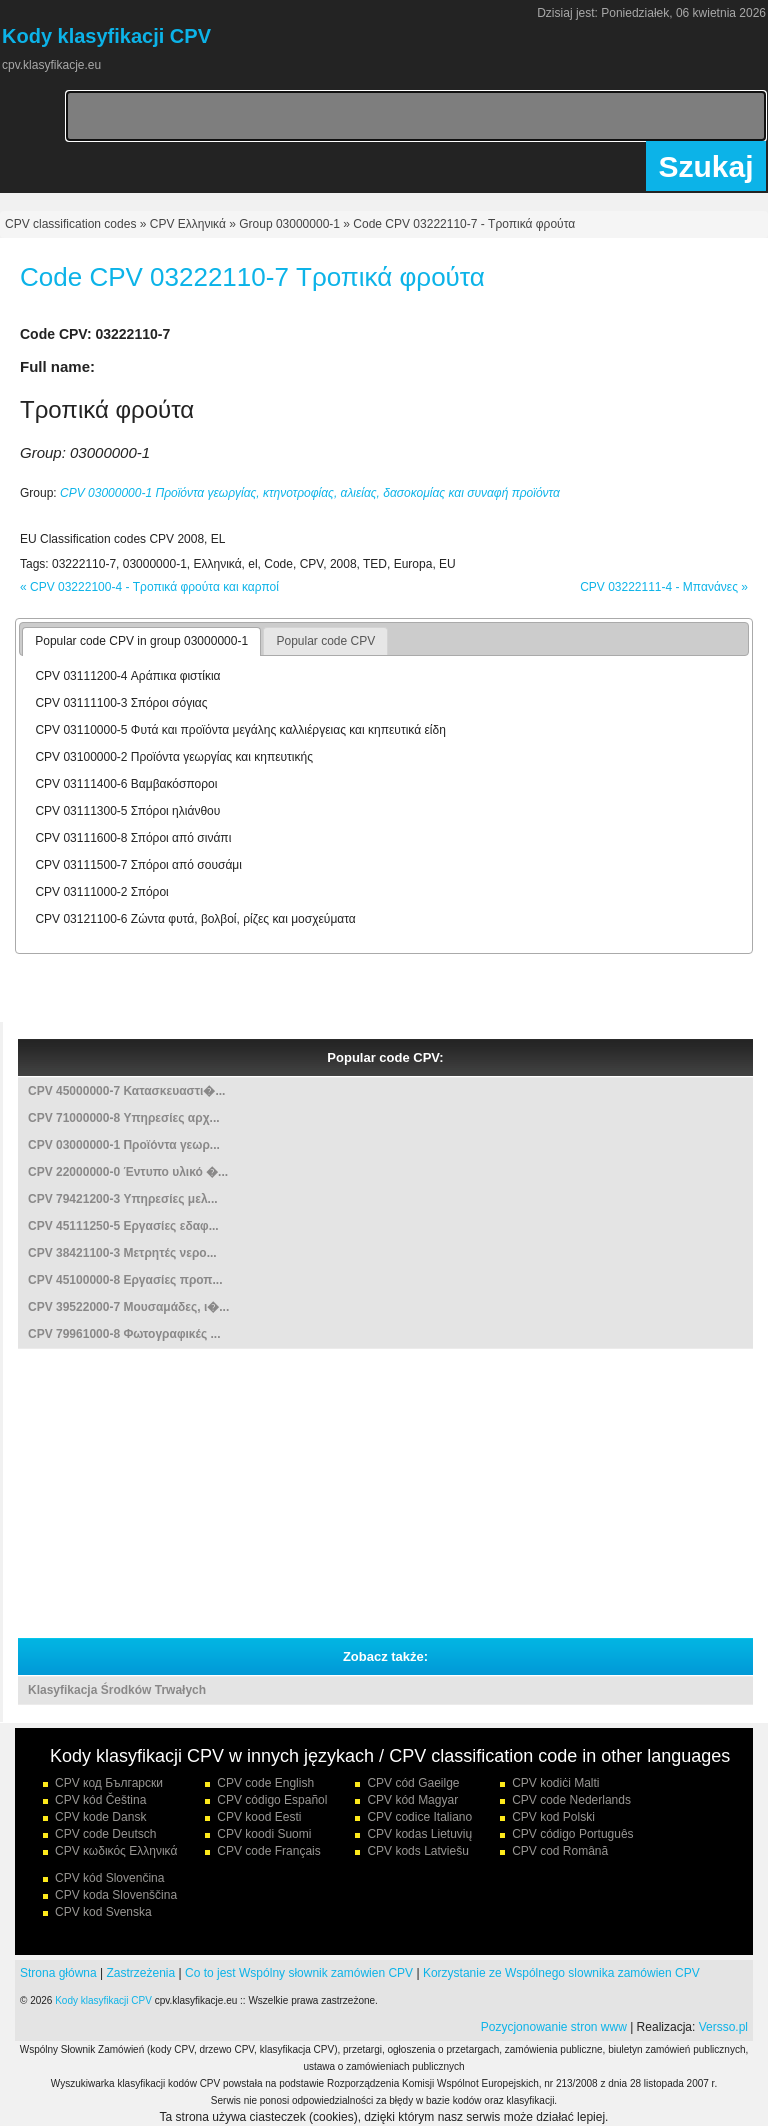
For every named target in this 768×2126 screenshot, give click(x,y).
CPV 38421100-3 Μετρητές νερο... (122, 1253)
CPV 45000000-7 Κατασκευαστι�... (126, 1091)
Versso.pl (723, 2027)
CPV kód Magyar (412, 1800)
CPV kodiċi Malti (555, 1783)
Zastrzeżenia (141, 1973)
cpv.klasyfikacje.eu (51, 65)
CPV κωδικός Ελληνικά (116, 1851)
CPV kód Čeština (100, 1800)
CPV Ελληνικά (188, 224)
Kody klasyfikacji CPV (103, 2000)
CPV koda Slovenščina (116, 1895)
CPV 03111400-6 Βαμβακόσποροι (126, 784)
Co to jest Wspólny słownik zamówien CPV (299, 1973)
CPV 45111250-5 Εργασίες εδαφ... (123, 1226)
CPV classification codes (70, 224)
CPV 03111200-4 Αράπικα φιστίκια (127, 676)
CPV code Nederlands (571, 1800)
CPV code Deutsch (105, 1834)
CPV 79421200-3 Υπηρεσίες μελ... (123, 1199)
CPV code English (265, 1783)
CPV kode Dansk (100, 1817)
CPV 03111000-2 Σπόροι (101, 892)
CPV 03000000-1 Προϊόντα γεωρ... (124, 1145)
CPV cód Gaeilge (413, 1783)
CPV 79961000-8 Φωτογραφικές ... (124, 1334)
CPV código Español (272, 1800)
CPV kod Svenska (103, 1912)
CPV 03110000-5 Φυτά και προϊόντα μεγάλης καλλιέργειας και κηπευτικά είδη (240, 730)
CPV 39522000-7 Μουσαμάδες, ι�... (128, 1307)
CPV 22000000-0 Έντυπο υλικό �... (128, 1172)
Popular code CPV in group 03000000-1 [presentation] (141, 641)
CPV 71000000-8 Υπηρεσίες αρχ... (124, 1118)
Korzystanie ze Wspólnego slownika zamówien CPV (561, 1973)
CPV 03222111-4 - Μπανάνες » (664, 587)
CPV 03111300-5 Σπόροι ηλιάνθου (127, 811)
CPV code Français (268, 1851)
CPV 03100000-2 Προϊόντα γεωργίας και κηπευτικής (174, 757)
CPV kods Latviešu (417, 1851)
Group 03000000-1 (289, 224)
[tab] (141, 642)
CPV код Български (109, 1783)
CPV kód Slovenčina (109, 1878)
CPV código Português (572, 1834)
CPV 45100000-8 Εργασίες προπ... (125, 1280)
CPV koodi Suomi (264, 1834)
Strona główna (58, 1973)
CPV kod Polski (553, 1817)
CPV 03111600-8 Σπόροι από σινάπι (133, 838)
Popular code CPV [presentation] (325, 641)
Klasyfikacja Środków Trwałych (117, 1690)
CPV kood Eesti (259, 1817)
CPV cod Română (560, 1851)
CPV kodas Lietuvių (419, 1834)
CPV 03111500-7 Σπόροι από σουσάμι (138, 865)
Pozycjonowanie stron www (554, 2027)
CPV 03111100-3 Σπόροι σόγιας (121, 703)
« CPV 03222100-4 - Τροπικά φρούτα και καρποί (149, 587)
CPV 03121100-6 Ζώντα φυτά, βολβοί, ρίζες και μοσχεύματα (195, 919)
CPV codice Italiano (419, 1817)
